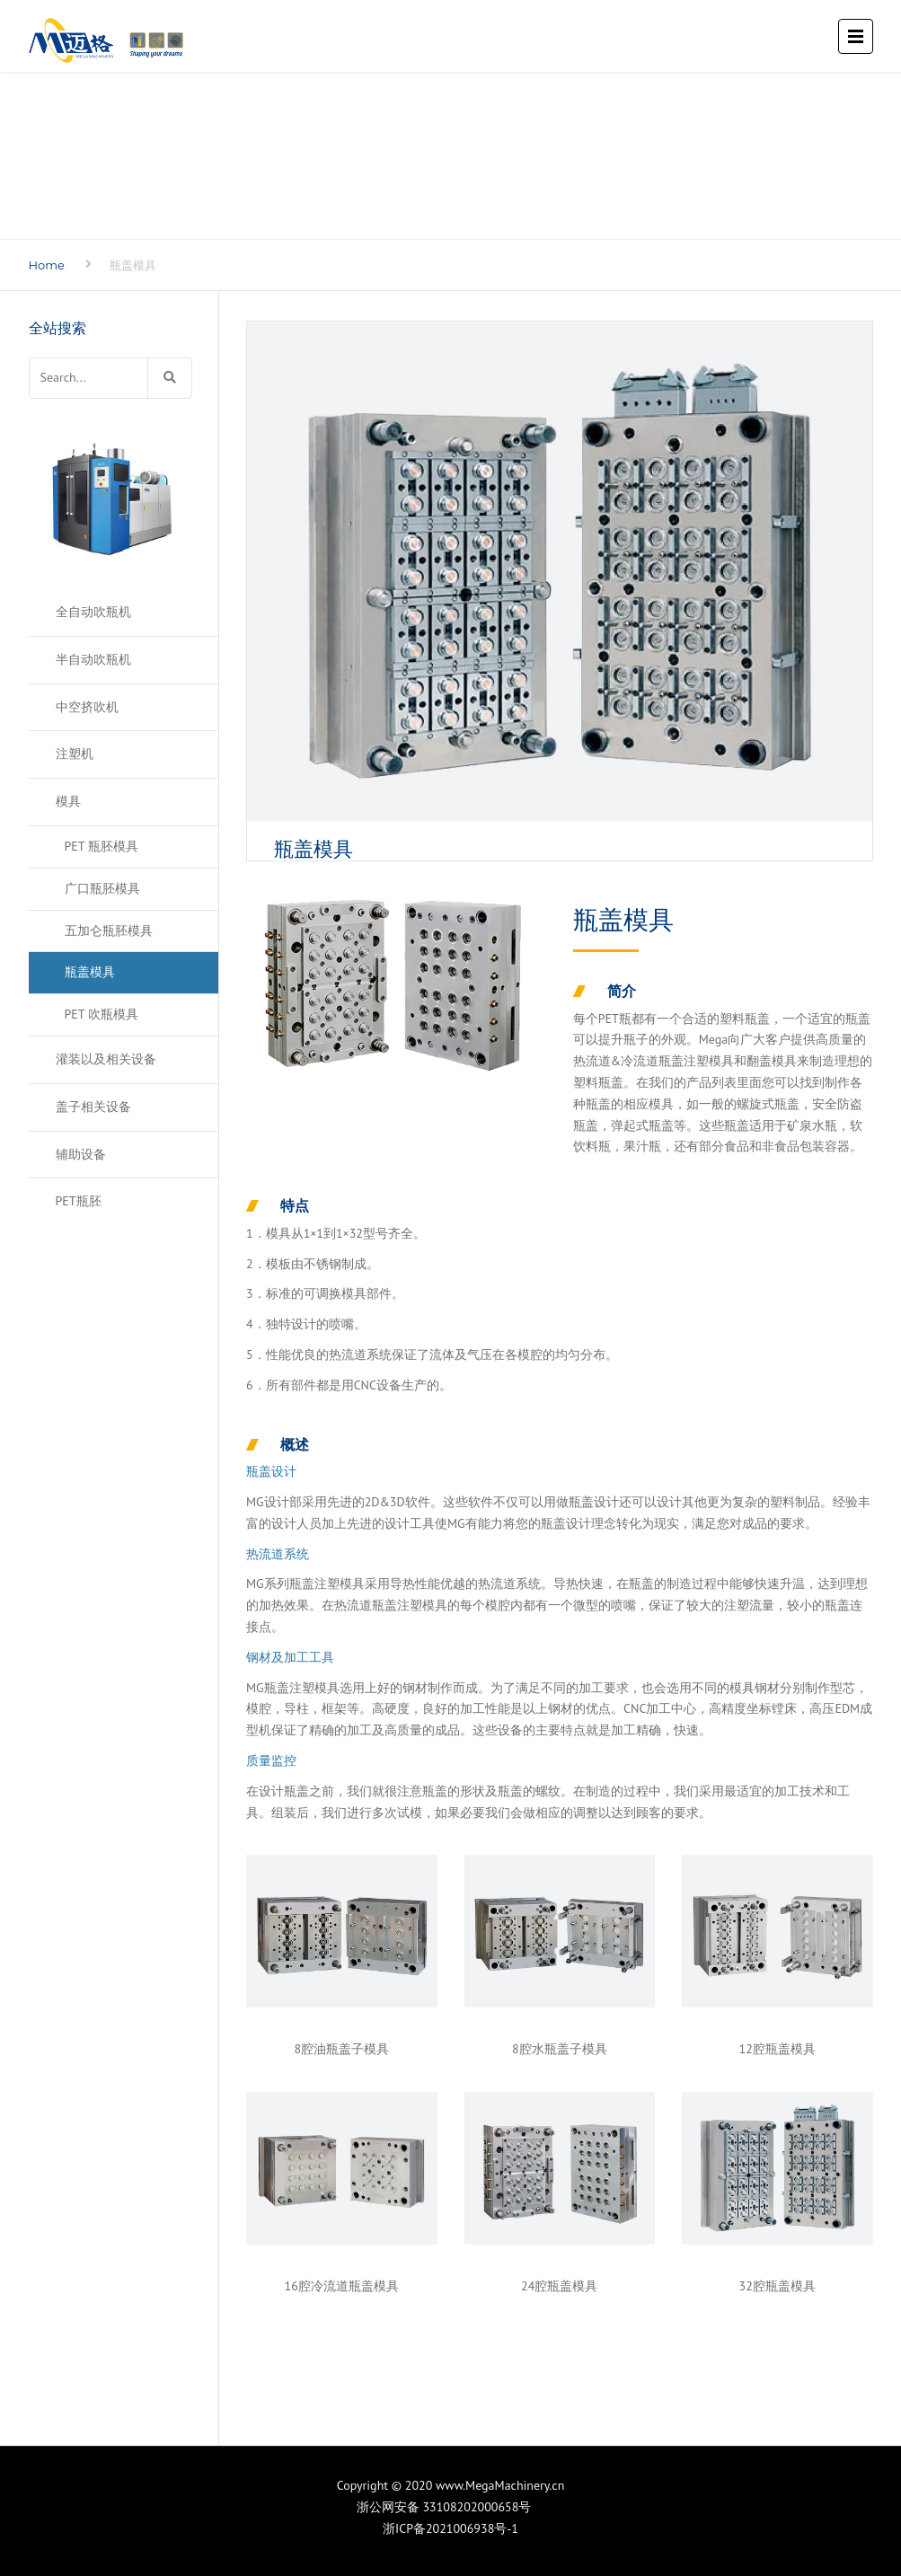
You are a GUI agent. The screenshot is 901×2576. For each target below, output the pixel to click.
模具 (68, 801)
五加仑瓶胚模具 (109, 930)
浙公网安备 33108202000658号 (451, 2507)
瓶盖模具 (90, 972)
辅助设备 (81, 1154)
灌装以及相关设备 (106, 1059)
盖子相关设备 (93, 1106)
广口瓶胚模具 (102, 888)
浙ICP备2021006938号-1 (450, 2528)
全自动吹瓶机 (93, 612)
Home (47, 265)
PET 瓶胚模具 (101, 846)
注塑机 (74, 753)
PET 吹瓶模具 (101, 1014)
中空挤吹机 (87, 707)
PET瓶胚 (79, 1201)
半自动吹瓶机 (93, 659)
